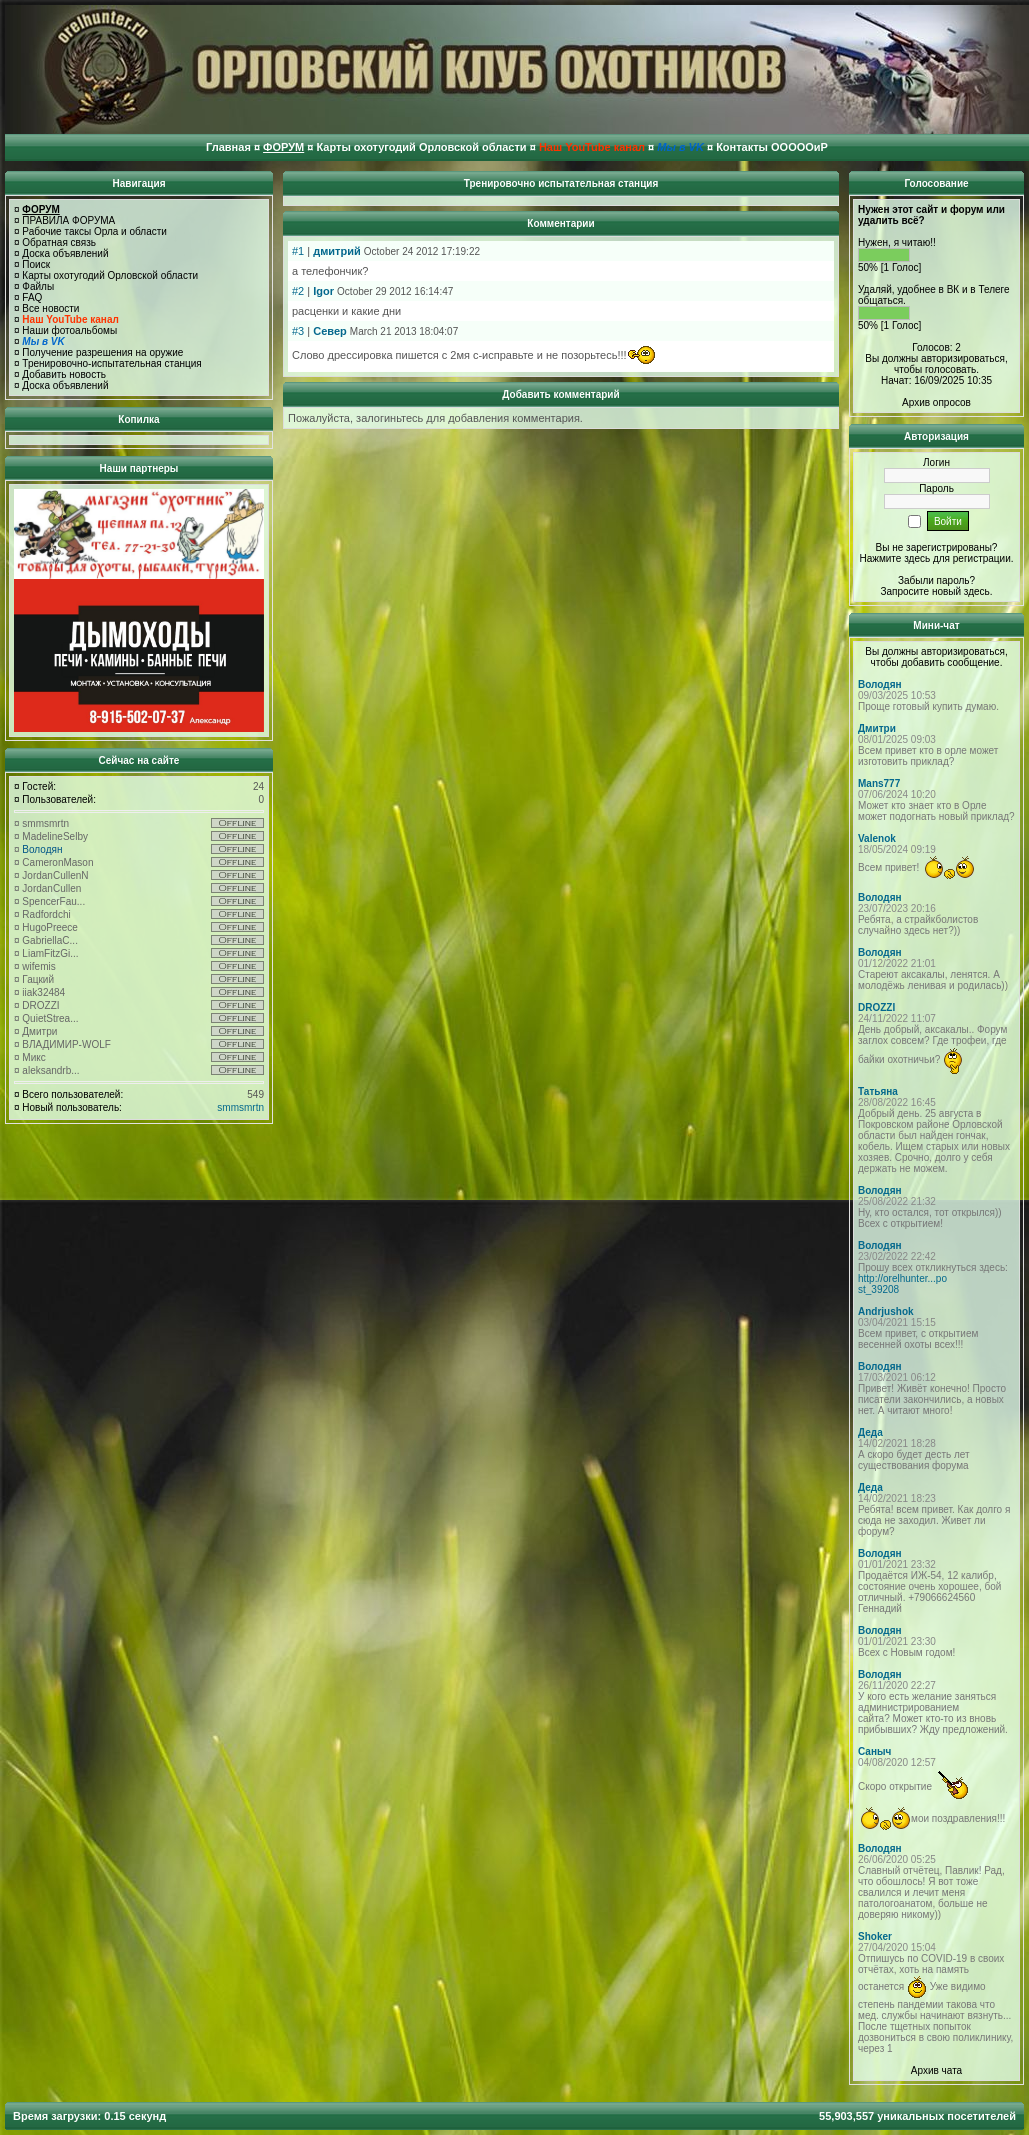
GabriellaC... (50, 940)
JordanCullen (51, 888)
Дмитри (39, 1031)
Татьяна (878, 1091)
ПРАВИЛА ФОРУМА (68, 220)
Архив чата (936, 2070)
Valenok (877, 838)
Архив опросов (936, 402)
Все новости (50, 308)
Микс (33, 1057)
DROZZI (40, 1005)
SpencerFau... (53, 901)
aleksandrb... (50, 1070)
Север (330, 331)
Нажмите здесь (894, 558)
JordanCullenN (55, 875)
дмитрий (337, 251)
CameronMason (57, 862)
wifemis (38, 966)
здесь (977, 591)
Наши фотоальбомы (69, 330)
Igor (323, 291)
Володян (42, 849)
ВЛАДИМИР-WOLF (66, 1044)
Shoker (875, 1936)
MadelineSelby (55, 836)
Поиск (36, 264)
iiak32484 (43, 992)
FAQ (32, 297)
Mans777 (879, 783)
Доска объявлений (65, 253)
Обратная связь (59, 242)
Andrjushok (886, 1311)
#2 (298, 291)
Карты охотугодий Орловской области (110, 275)
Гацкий (38, 979)
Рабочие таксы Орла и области (94, 231)
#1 (298, 251)
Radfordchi (46, 914)
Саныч (874, 1751)
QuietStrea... (50, 1018)
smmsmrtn (45, 823)
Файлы (38, 286)
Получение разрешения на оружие (102, 352)
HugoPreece (50, 927)
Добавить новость (64, 374)
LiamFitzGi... (50, 953)
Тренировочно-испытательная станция (111, 363)
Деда (870, 1432)
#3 (298, 331)
